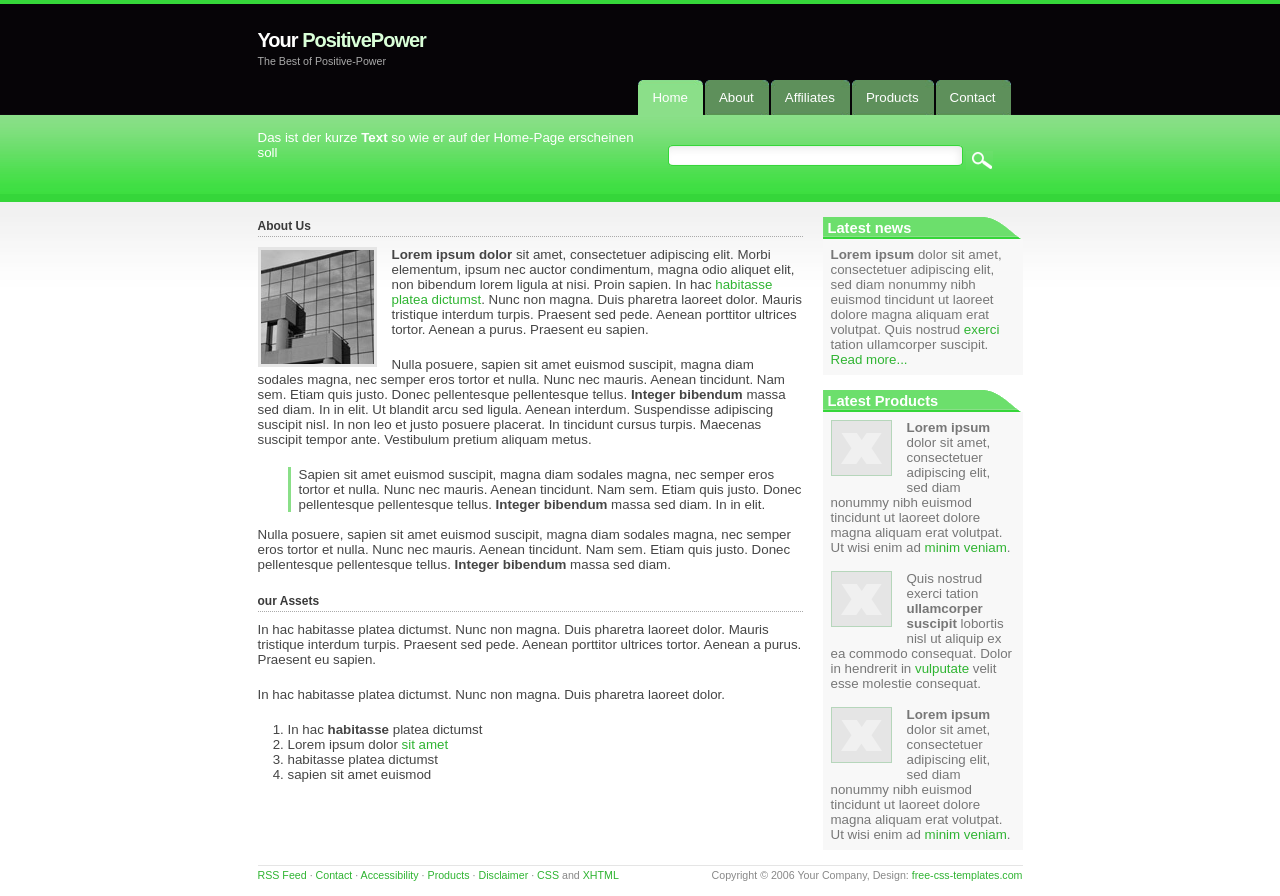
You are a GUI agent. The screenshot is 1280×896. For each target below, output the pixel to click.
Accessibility (390, 875)
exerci (982, 329)
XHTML (601, 875)
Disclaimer (503, 875)
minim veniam (966, 547)
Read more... (869, 359)
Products (449, 875)
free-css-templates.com (967, 875)
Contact (334, 875)
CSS (548, 875)
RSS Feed (282, 875)
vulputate (942, 668)
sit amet (425, 744)
